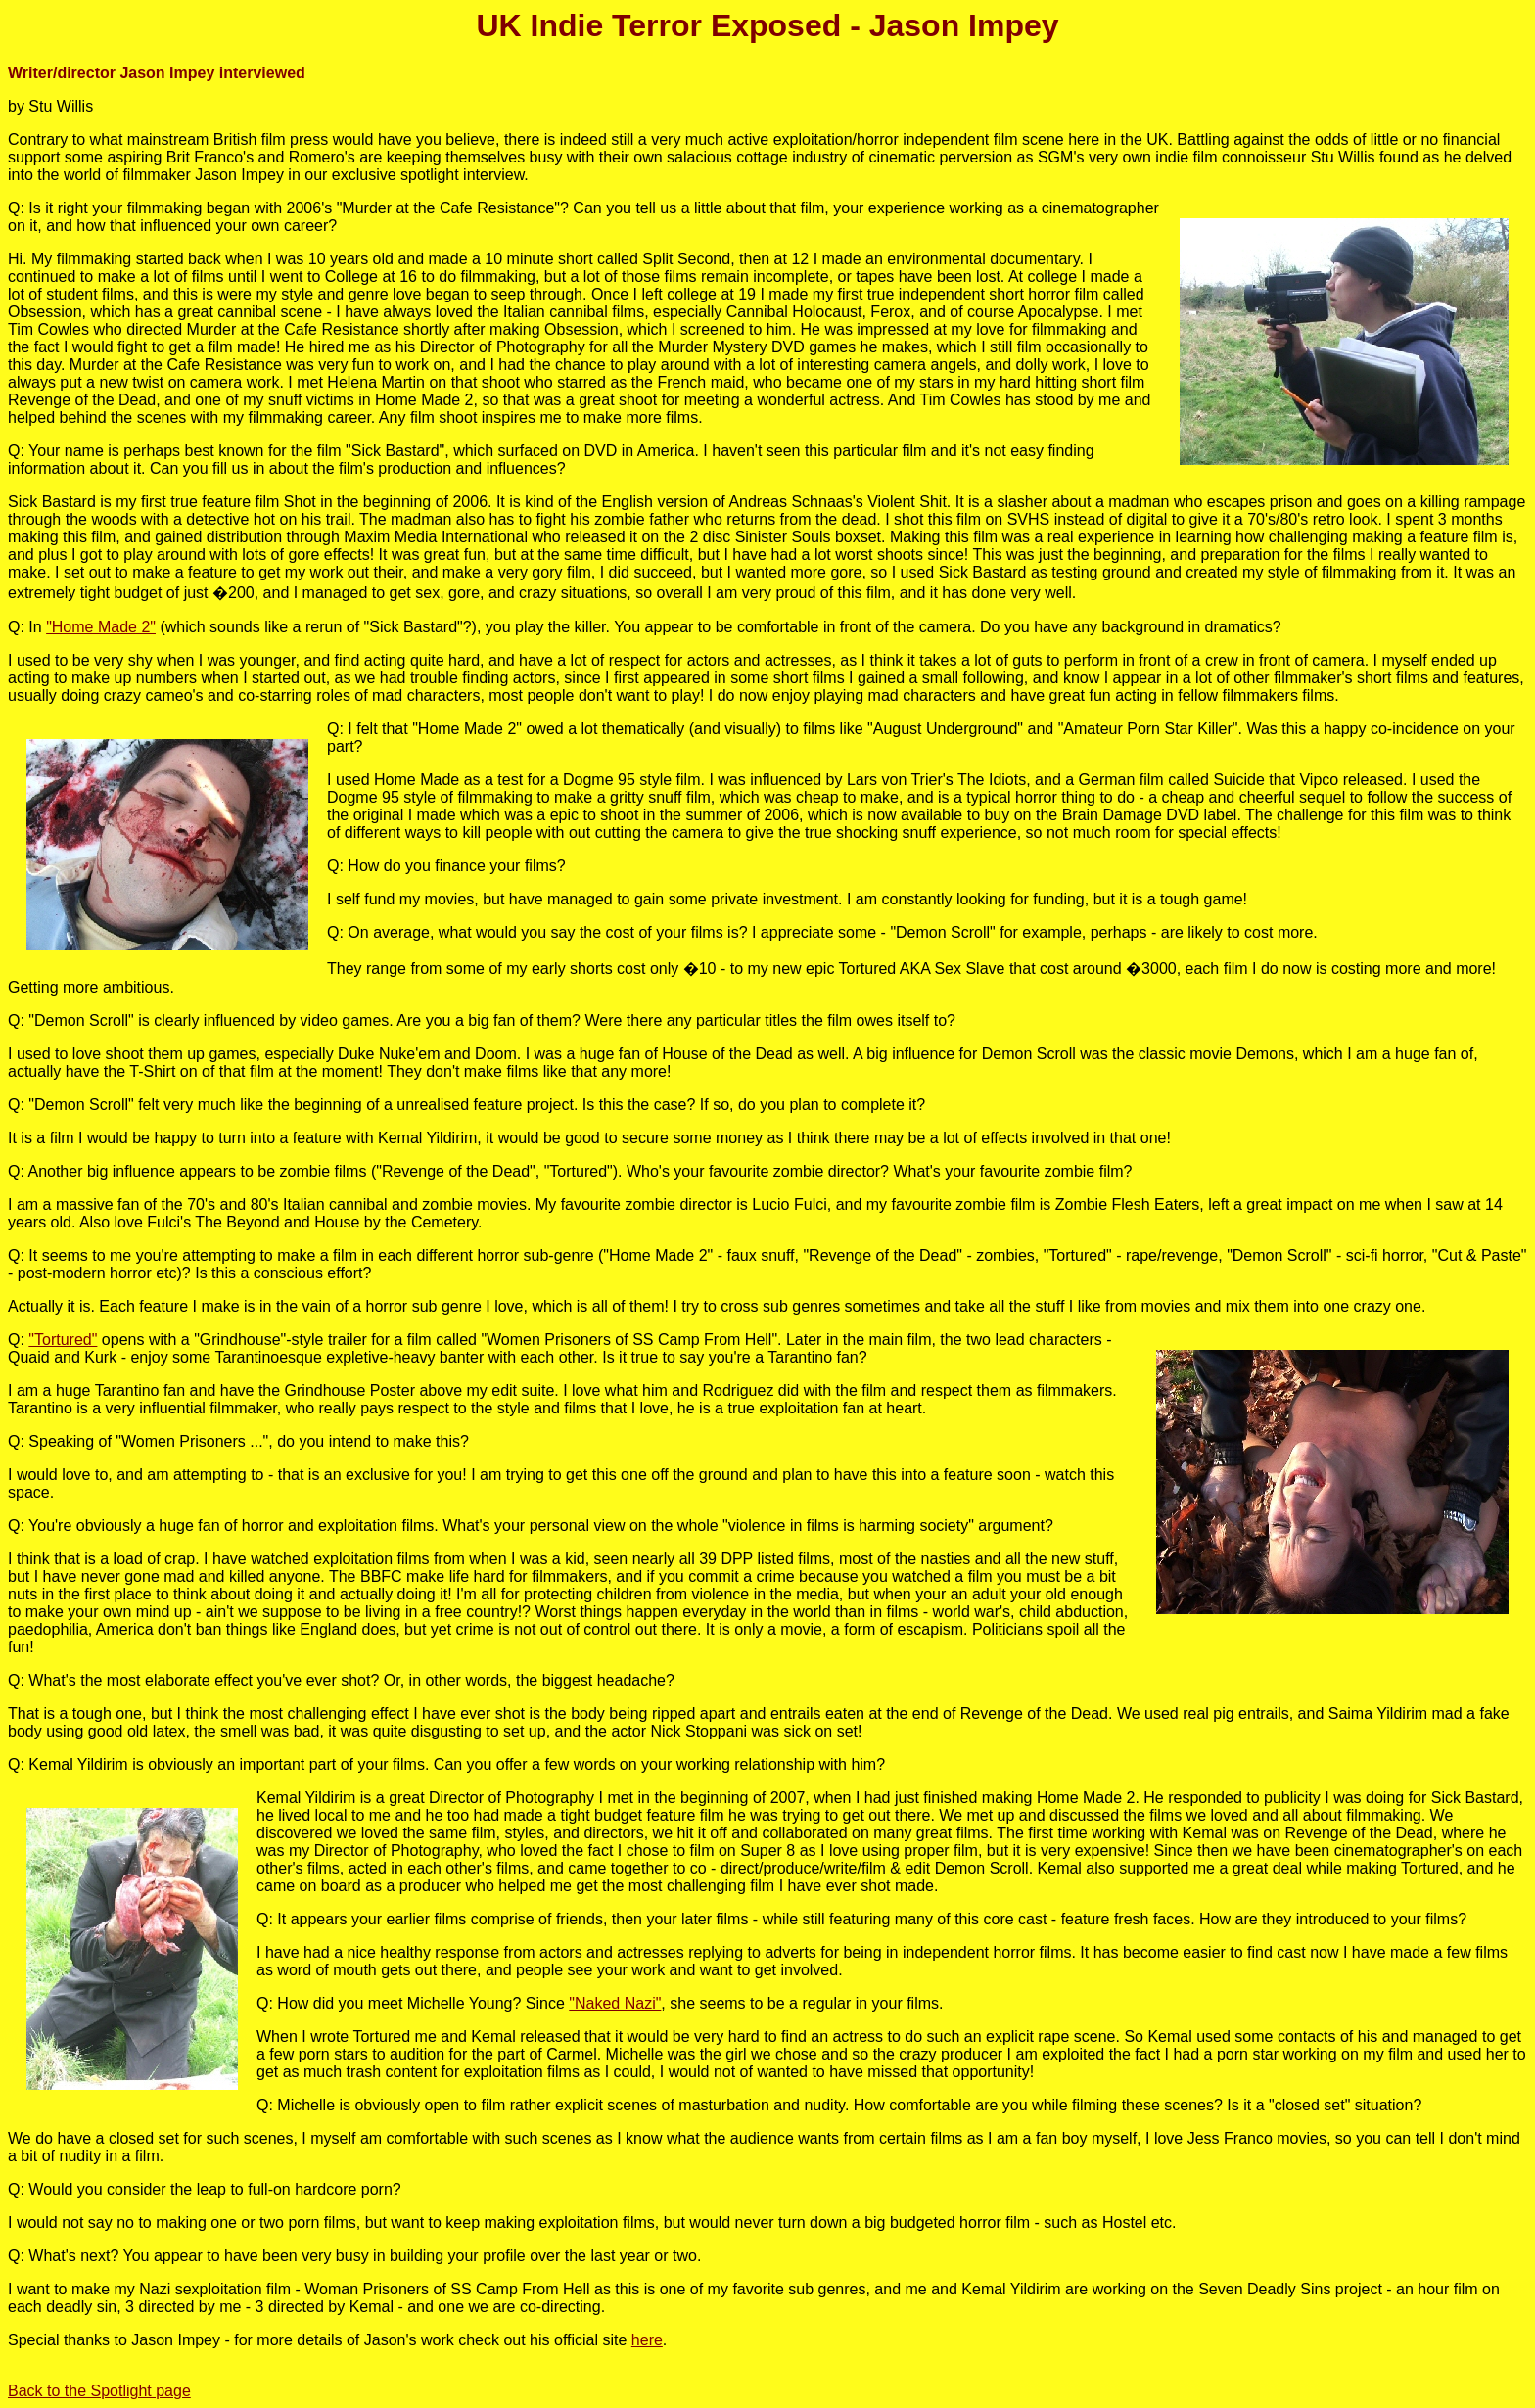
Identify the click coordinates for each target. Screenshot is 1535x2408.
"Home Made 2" (101, 627)
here (647, 2340)
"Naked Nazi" (615, 2003)
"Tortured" (62, 1339)
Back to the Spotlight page (99, 2391)
